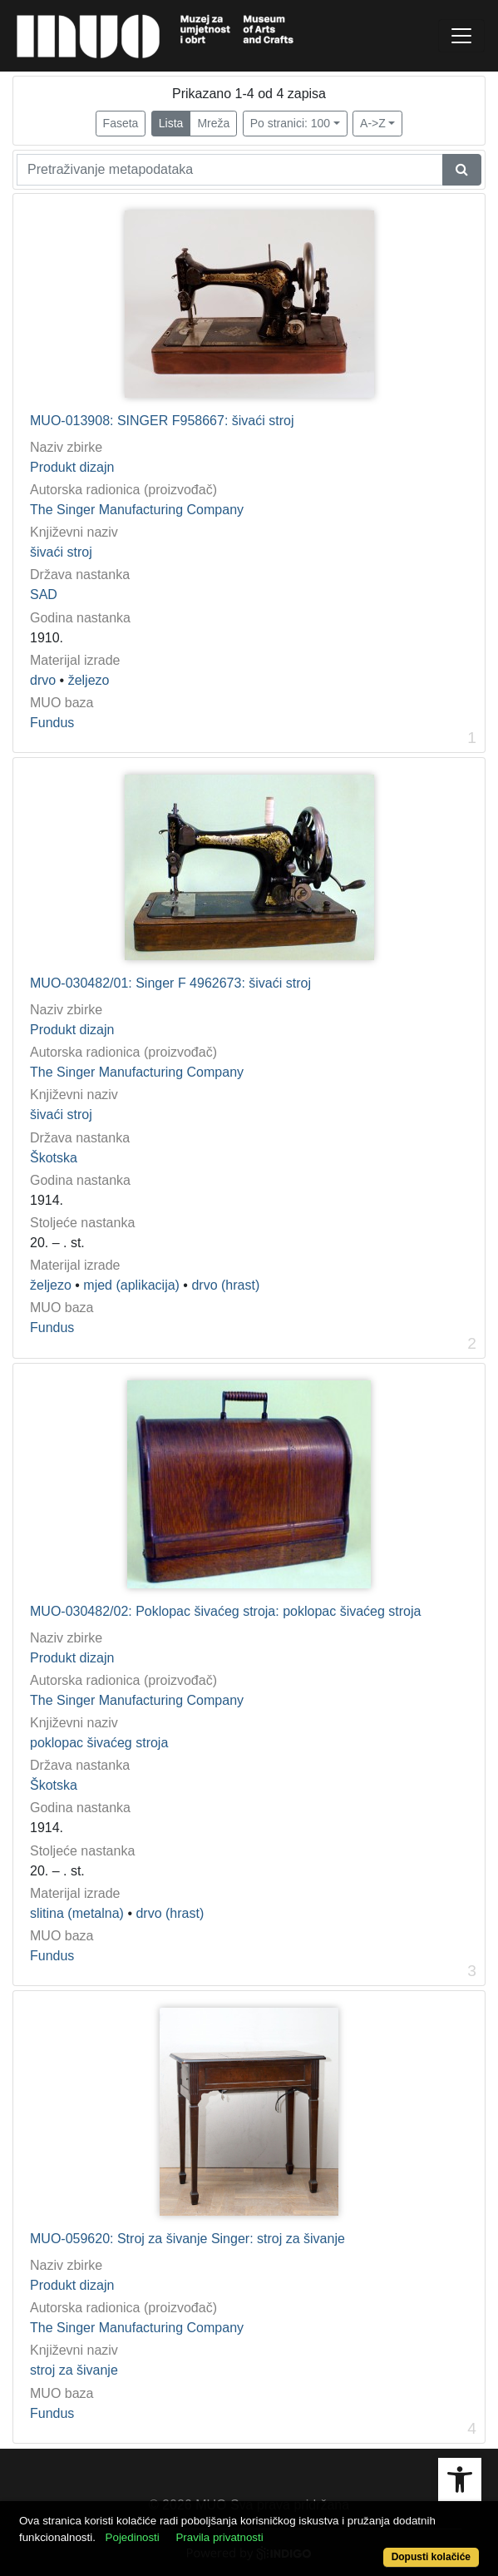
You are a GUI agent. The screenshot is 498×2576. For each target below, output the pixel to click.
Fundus (52, 723)
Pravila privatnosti (219, 2537)
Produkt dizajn (72, 467)
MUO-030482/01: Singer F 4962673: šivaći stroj (170, 983)
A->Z (373, 123)
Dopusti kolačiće (431, 2557)
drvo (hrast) (225, 1285)
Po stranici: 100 (290, 123)
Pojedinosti (133, 2537)
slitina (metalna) (77, 1913)
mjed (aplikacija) (131, 1285)
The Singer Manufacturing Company (137, 510)
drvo (43, 680)
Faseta (121, 123)
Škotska (53, 1158)
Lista (171, 123)
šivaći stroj (61, 552)
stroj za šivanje (74, 2370)
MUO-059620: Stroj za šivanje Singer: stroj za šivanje (187, 2239)
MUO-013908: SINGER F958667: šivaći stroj (161, 421)
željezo (89, 680)
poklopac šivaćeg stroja (99, 1743)
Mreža (213, 123)
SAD (43, 594)
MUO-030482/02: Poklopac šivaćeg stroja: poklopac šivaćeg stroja (225, 1611)
